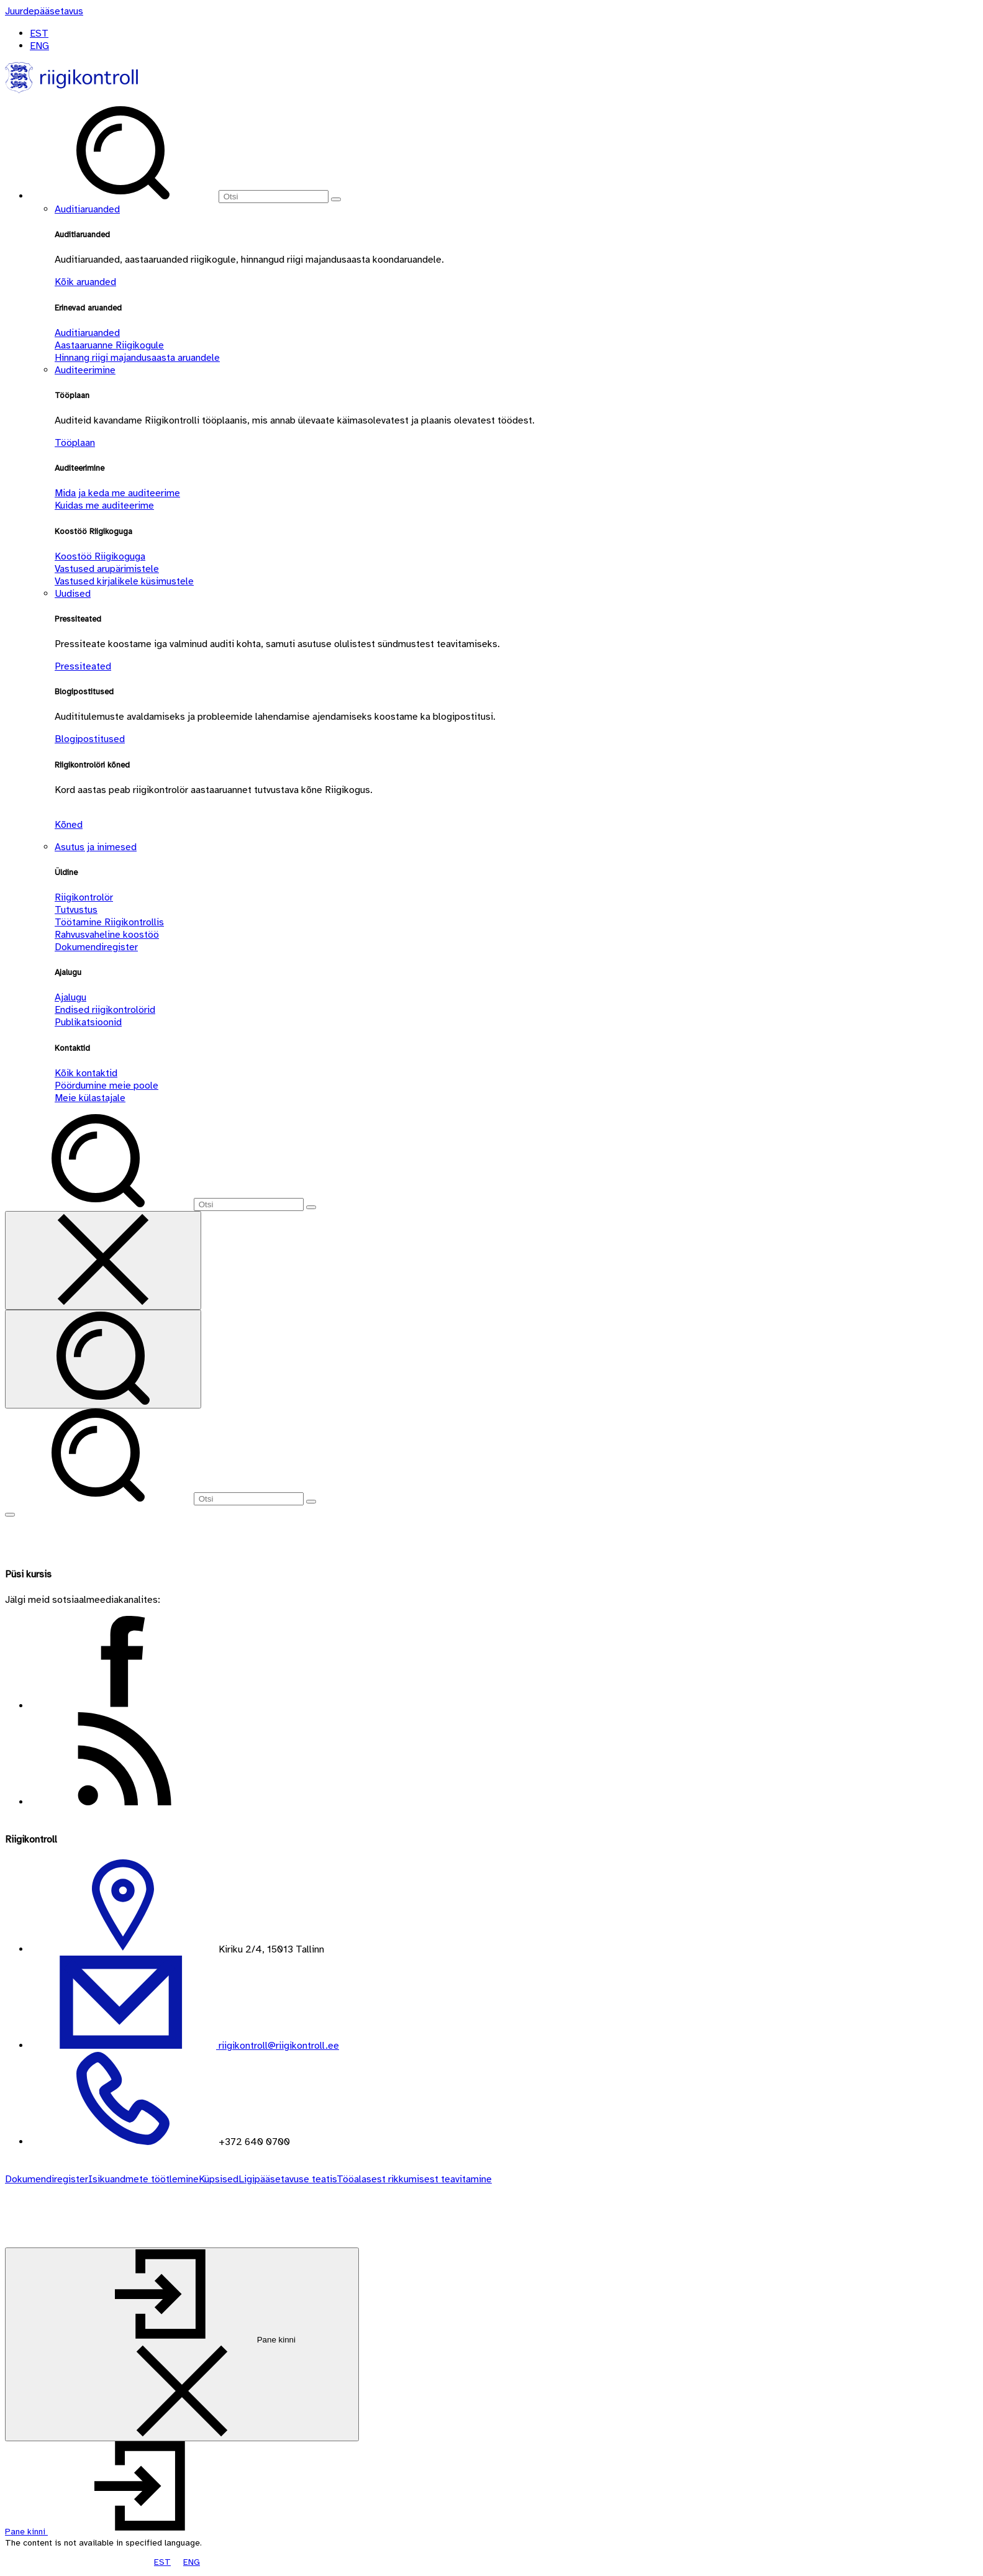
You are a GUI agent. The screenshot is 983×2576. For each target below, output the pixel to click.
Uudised (73, 593)
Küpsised (218, 2179)
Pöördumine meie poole (106, 1085)
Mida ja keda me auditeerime (117, 493)
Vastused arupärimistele (107, 569)
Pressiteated (83, 666)
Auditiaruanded (87, 209)
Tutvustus (76, 910)
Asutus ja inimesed (96, 847)
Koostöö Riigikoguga (100, 556)
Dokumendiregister (96, 947)
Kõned (69, 825)
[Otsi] (273, 196)
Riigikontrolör (84, 897)
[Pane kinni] (182, 2344)
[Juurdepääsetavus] (44, 11)
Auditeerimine (85, 370)
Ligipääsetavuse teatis (287, 2179)
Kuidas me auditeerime (104, 505)
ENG (39, 46)
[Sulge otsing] (103, 1260)
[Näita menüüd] (10, 1515)
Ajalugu (70, 997)
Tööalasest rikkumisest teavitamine (414, 2179)
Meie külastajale (90, 1098)
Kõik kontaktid (86, 1073)
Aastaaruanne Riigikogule (109, 345)
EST (39, 33)
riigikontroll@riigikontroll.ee (277, 2045)
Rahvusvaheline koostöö (107, 934)
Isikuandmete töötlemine (143, 2179)
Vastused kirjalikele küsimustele (124, 581)
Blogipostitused (90, 739)
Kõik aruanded (85, 282)
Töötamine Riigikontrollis (109, 922)
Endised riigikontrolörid (105, 1010)
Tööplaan (75, 443)
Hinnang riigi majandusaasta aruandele (137, 357)
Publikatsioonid (88, 1022)
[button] (119, 2531)
